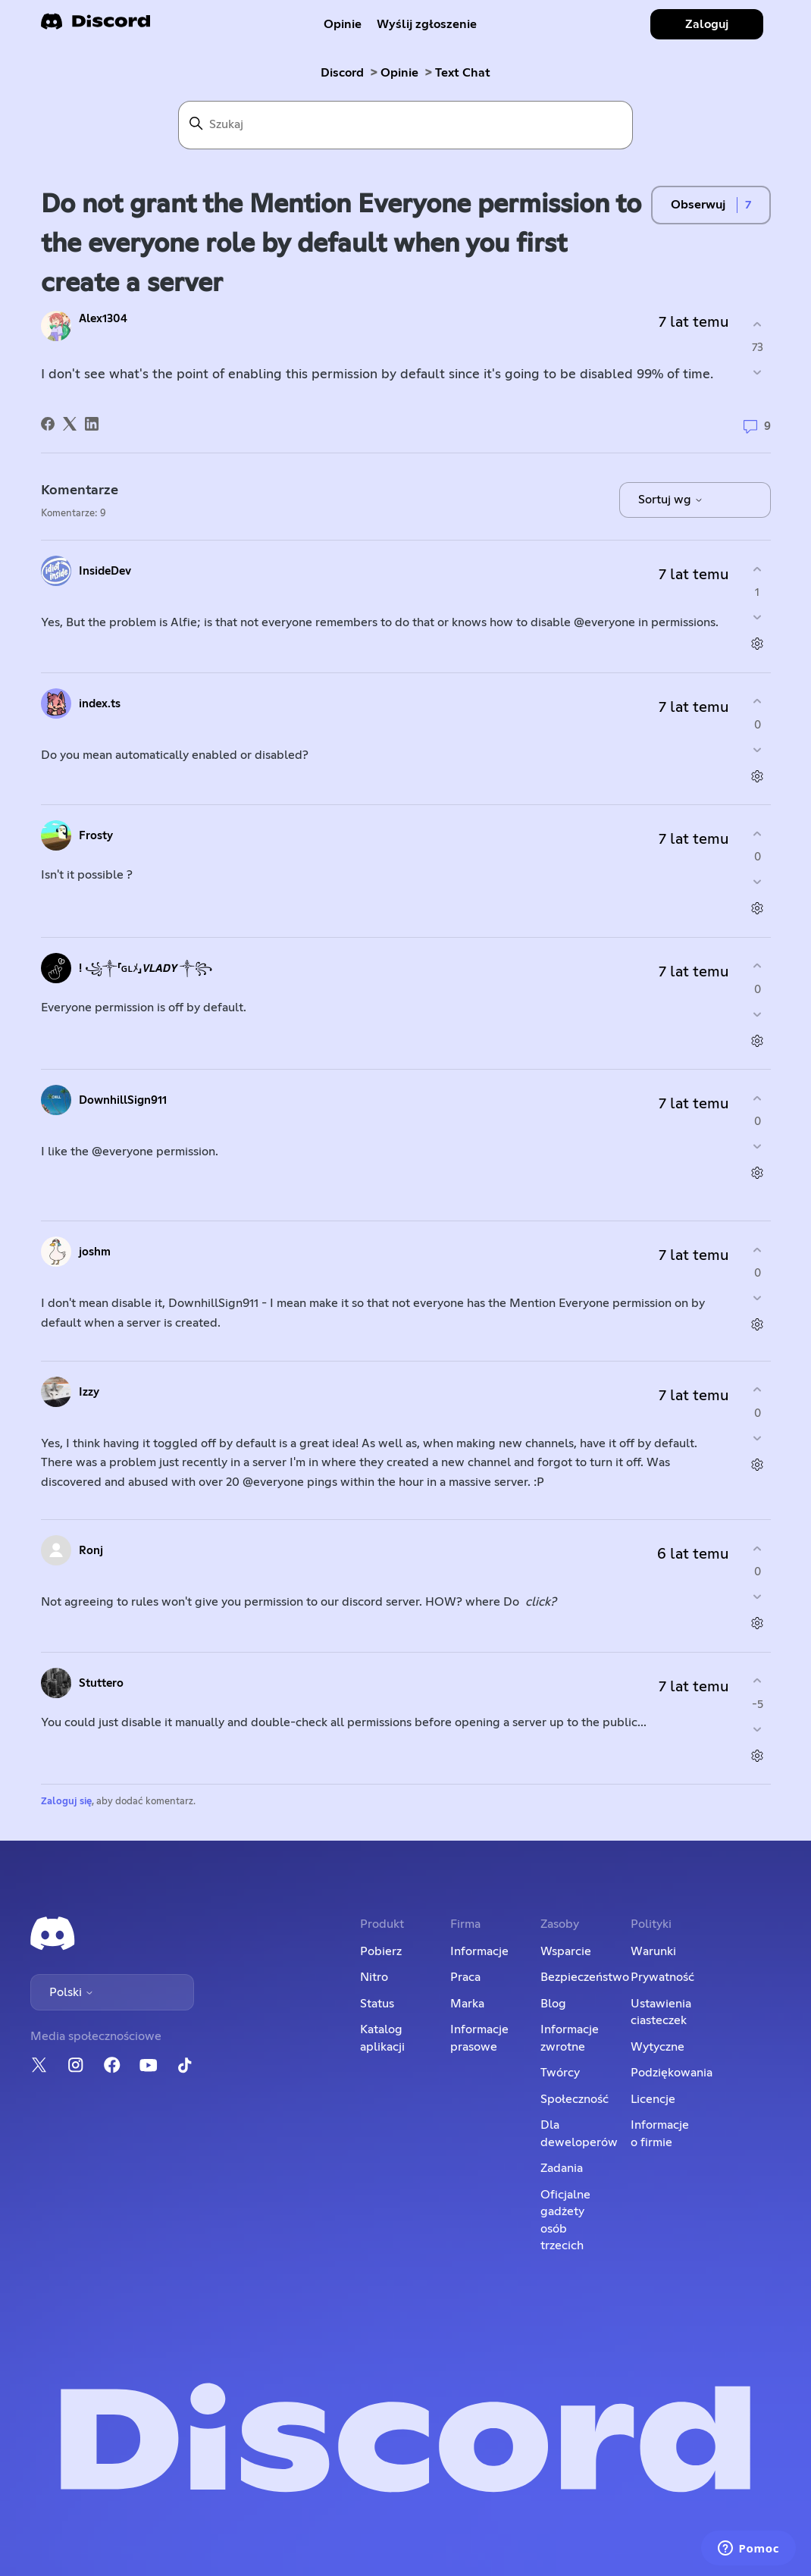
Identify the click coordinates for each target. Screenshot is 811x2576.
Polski (71, 1992)
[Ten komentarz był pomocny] (757, 569)
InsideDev (105, 571)
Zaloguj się (66, 1802)
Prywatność (662, 1977)
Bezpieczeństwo (584, 1977)
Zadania (561, 2168)
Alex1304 (103, 318)
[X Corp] (70, 424)
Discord (342, 73)
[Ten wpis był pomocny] (757, 324)
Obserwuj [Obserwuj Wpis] (698, 205)
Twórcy (560, 2073)
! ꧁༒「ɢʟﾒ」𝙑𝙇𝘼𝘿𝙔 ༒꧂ (146, 968)
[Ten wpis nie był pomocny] (757, 372)
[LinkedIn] (92, 424)
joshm (95, 1252)
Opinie (343, 24)
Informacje (479, 1951)
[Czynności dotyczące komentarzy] (757, 644)
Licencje (653, 2099)
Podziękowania (671, 2073)
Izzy (89, 1392)
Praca (465, 1977)
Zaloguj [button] (706, 24)
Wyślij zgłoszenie (427, 24)
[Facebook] (48, 424)
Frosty (96, 835)
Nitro (374, 1977)
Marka (467, 2004)
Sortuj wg (670, 500)
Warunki (653, 1951)
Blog (553, 2004)
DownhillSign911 (123, 1100)
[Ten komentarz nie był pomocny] (757, 617)
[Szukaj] (405, 125)
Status (377, 2004)
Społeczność (574, 2099)
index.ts (100, 704)
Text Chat (462, 73)
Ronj (91, 1550)
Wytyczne (657, 2047)
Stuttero (101, 1683)
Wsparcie (565, 1951)
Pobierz (381, 1951)
